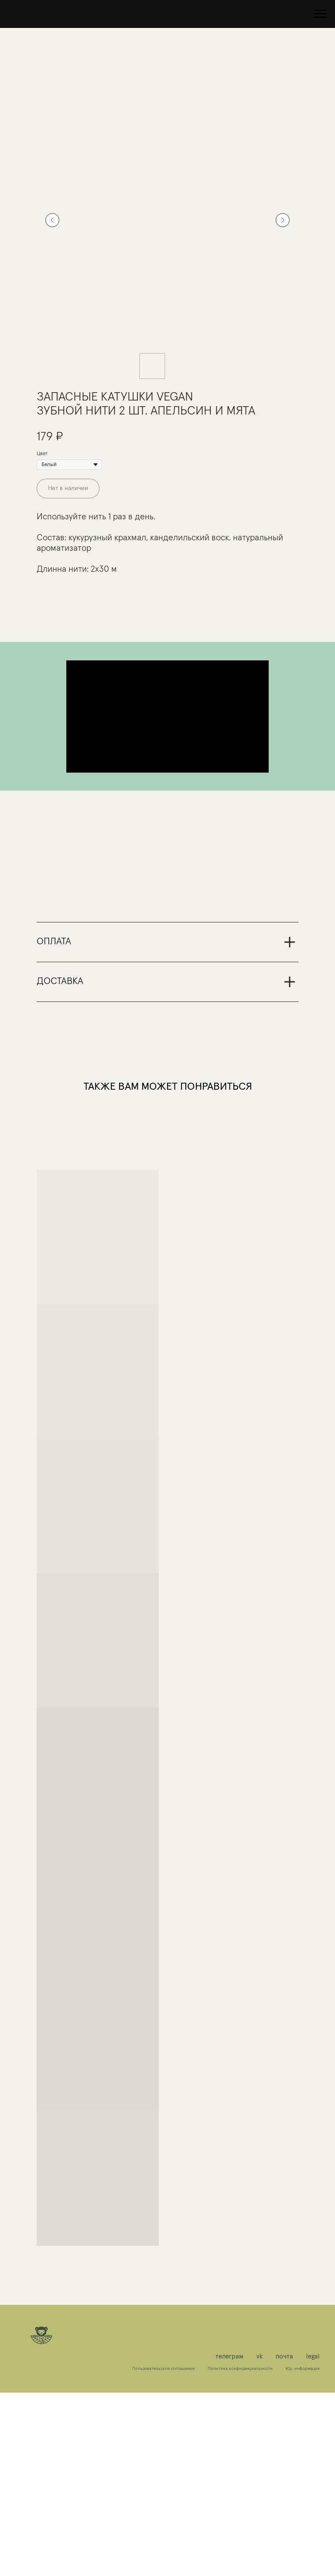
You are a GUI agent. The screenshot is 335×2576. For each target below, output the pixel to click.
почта (284, 2540)
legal (313, 2540)
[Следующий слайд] (283, 220)
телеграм (229, 2540)
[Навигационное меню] (320, 14)
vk (259, 2540)
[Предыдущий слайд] (52, 220)
